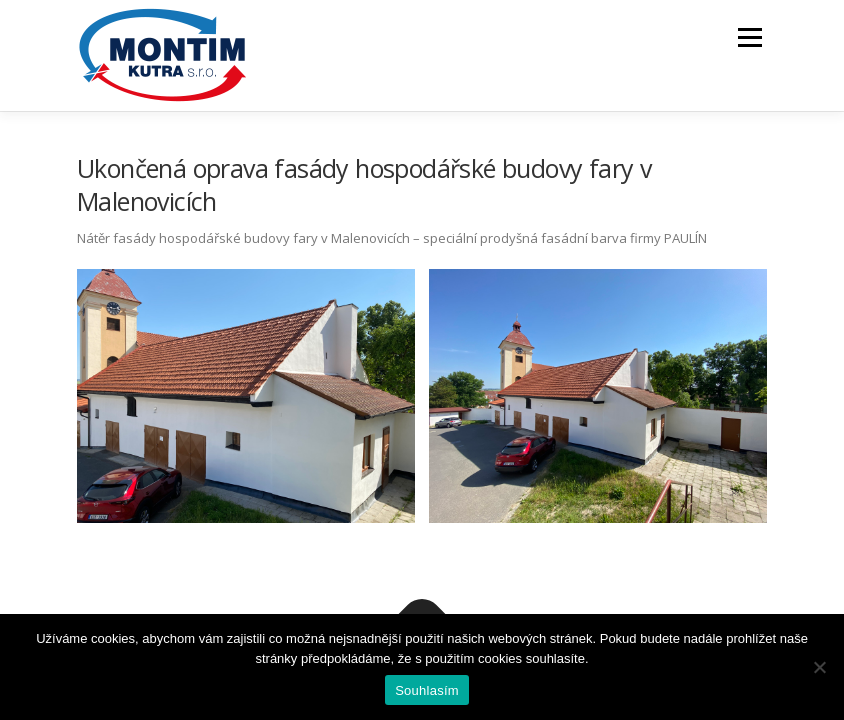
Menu (749, 37)
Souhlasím (427, 690)
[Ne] (819, 667)
